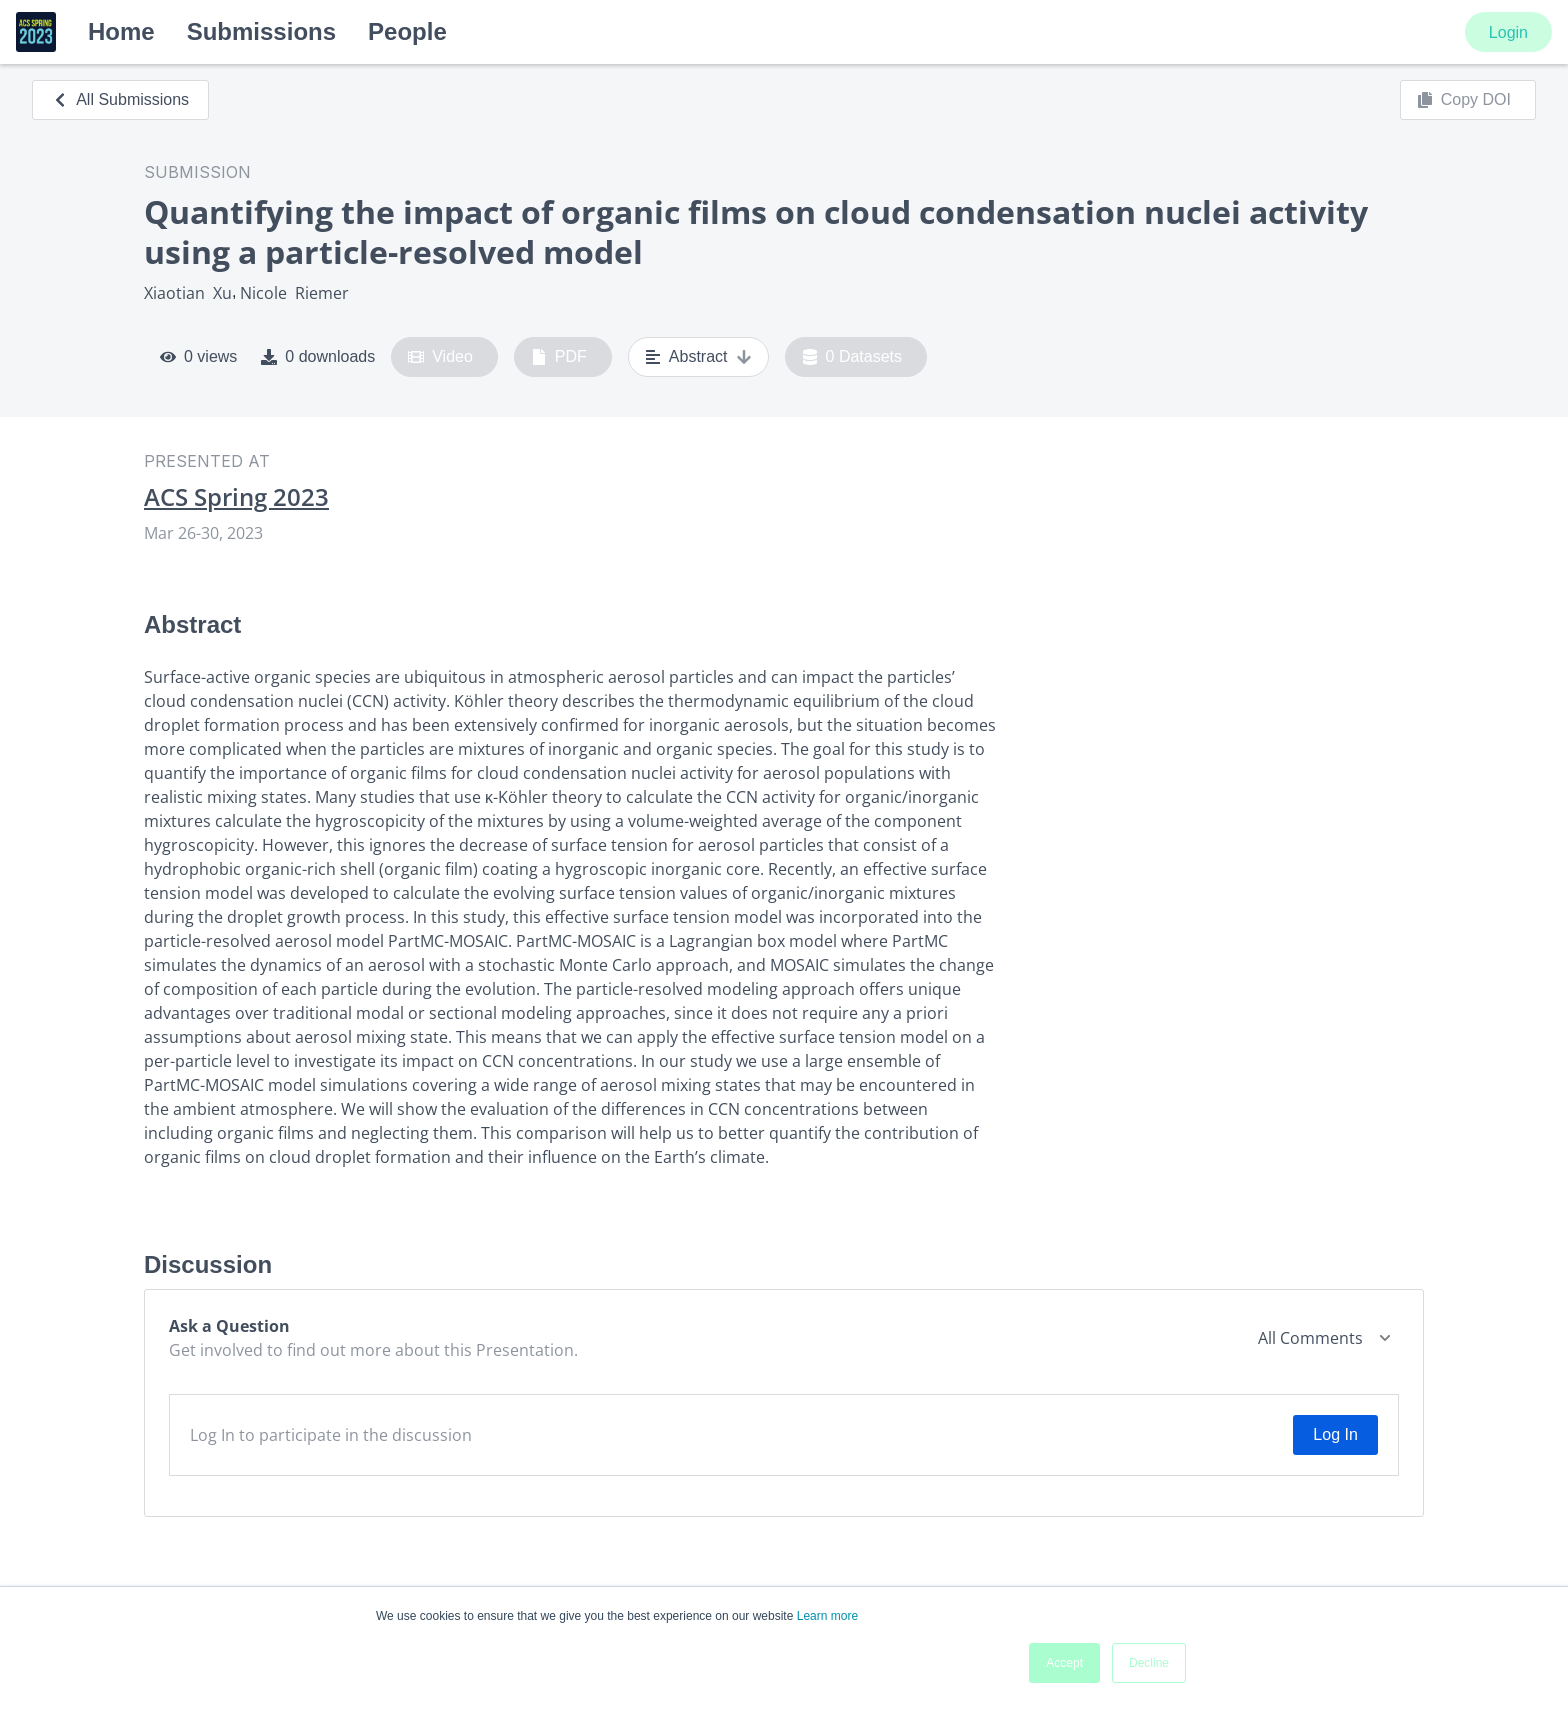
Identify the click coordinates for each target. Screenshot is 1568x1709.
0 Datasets (852, 357)
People (407, 31)
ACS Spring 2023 (236, 497)
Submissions (261, 31)
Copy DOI (1464, 100)
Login (1508, 32)
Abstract (698, 357)
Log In (1335, 1434)
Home (121, 31)
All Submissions (120, 99)
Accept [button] (1064, 1663)
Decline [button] (1149, 1663)
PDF (559, 357)
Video (440, 357)
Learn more (827, 1616)
